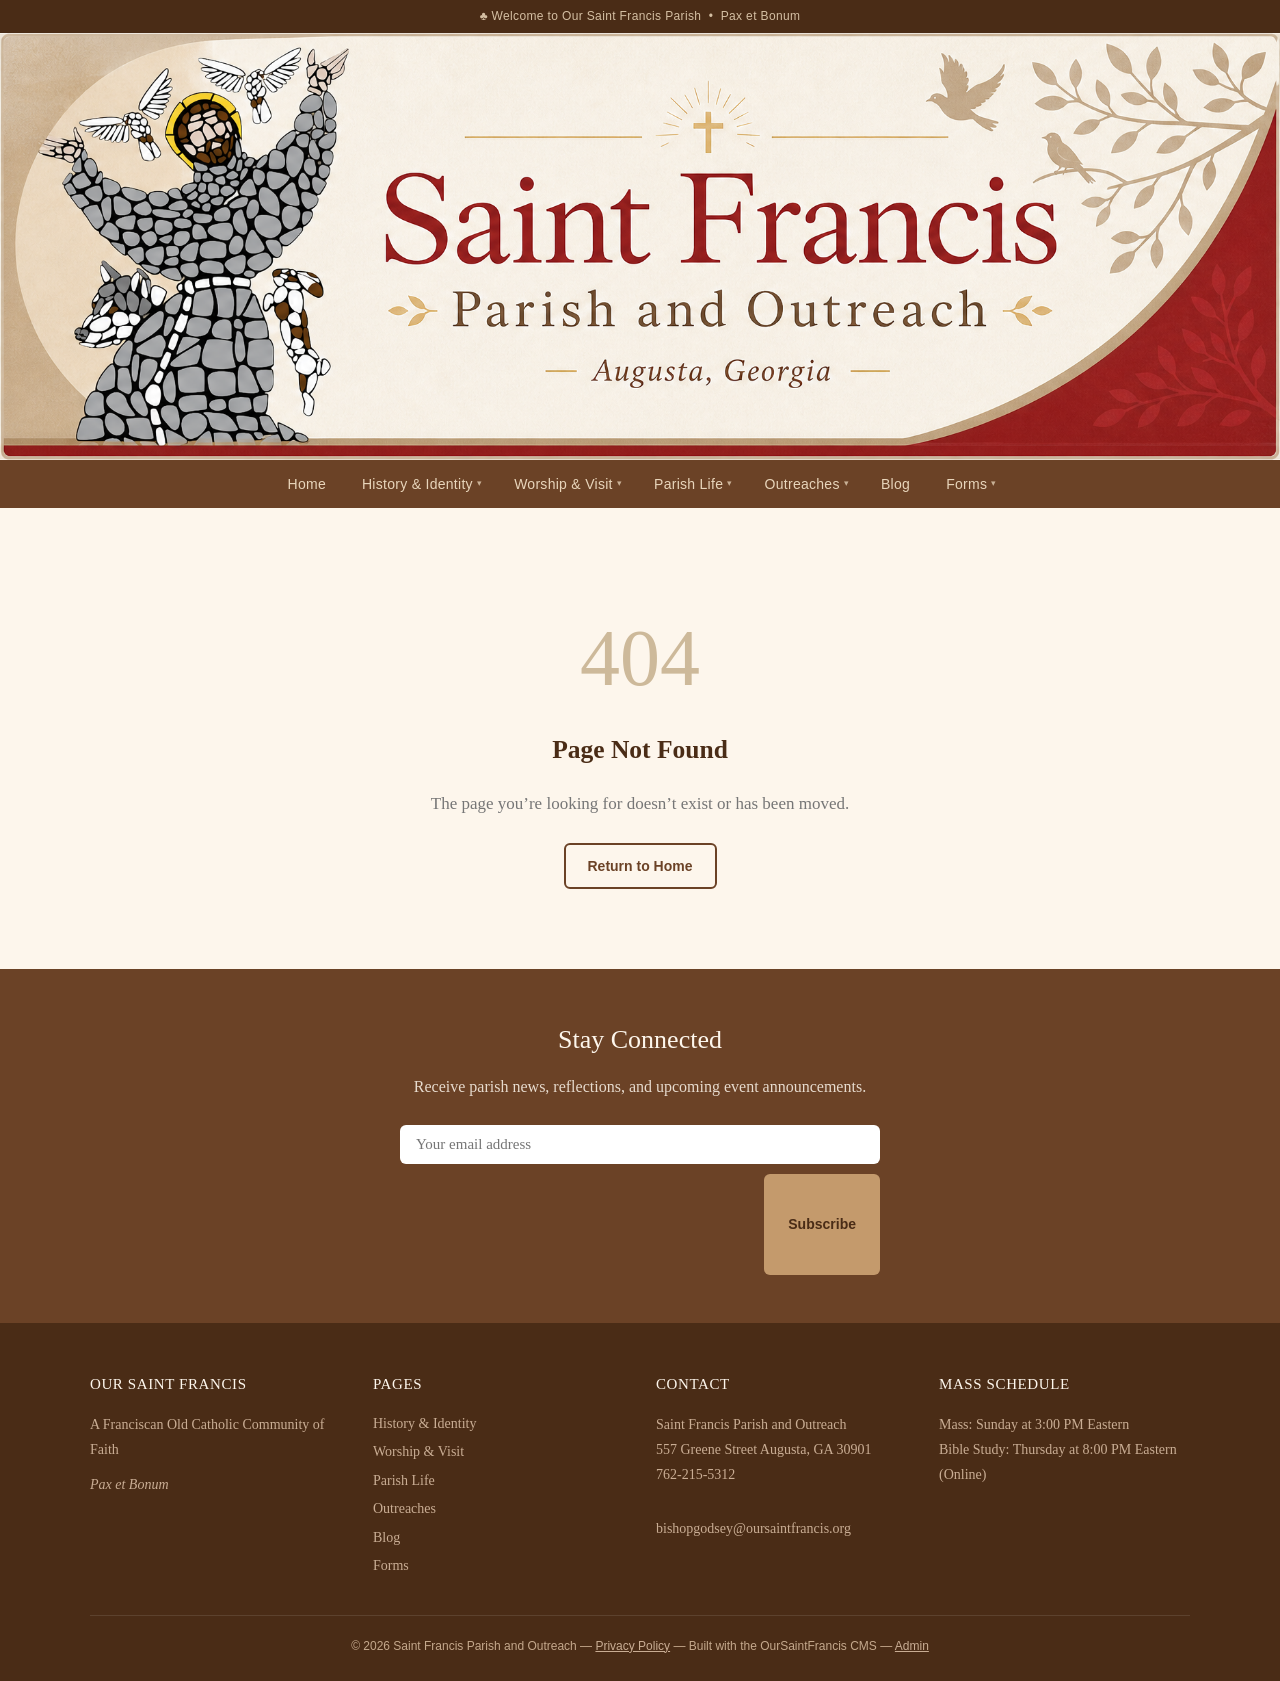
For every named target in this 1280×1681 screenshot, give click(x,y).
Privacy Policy (632, 1646)
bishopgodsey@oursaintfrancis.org (753, 1528)
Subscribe (822, 1224)
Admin (912, 1646)
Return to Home (640, 866)
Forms (966, 484)
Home (307, 484)
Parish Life (688, 484)
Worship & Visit (563, 484)
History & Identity (417, 484)
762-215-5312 (695, 1474)
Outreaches (802, 484)
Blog (895, 484)
